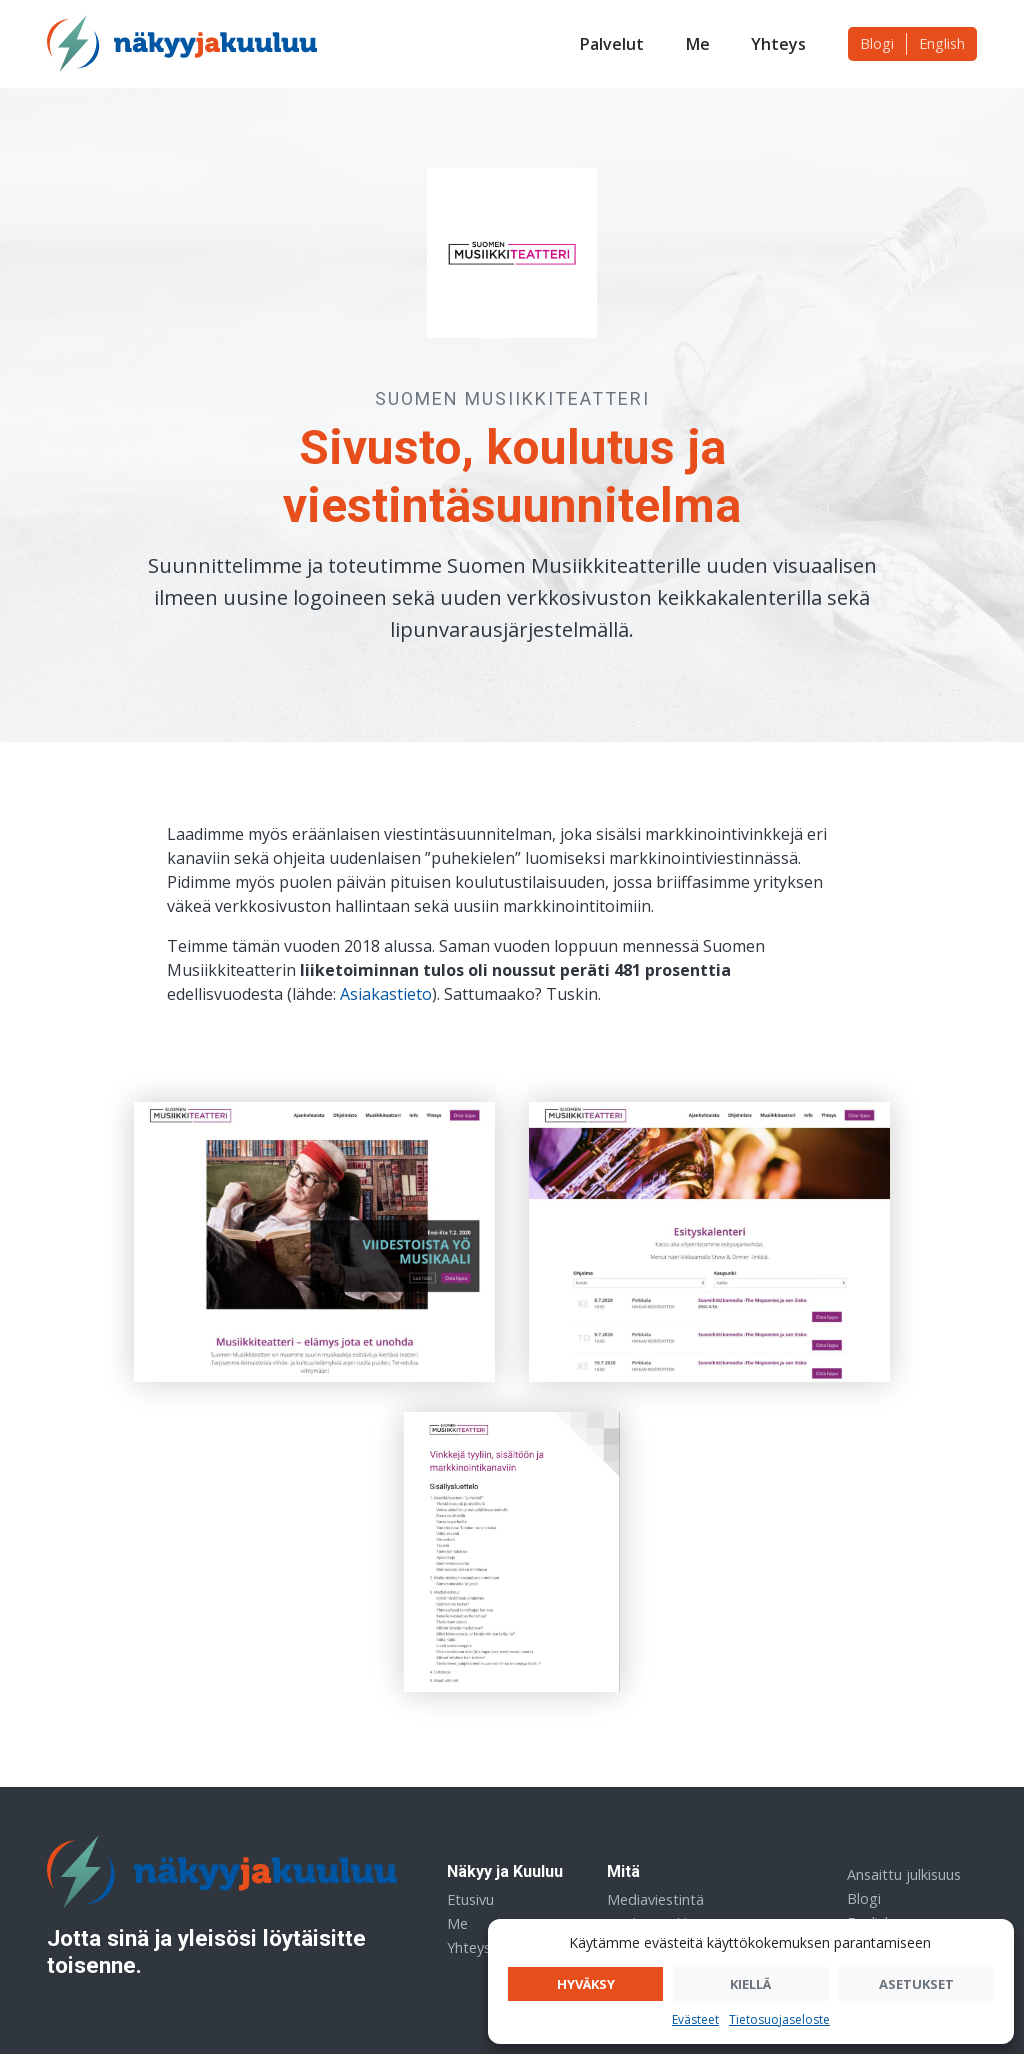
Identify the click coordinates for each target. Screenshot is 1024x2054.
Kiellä (750, 1984)
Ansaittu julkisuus (904, 1874)
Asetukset (916, 1984)
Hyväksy (586, 1984)
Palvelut (612, 44)
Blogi (877, 43)
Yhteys (778, 44)
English (942, 43)
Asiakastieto (386, 994)
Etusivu (470, 1899)
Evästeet (695, 2019)
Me (698, 44)
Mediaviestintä (655, 1899)
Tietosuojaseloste (779, 2019)
